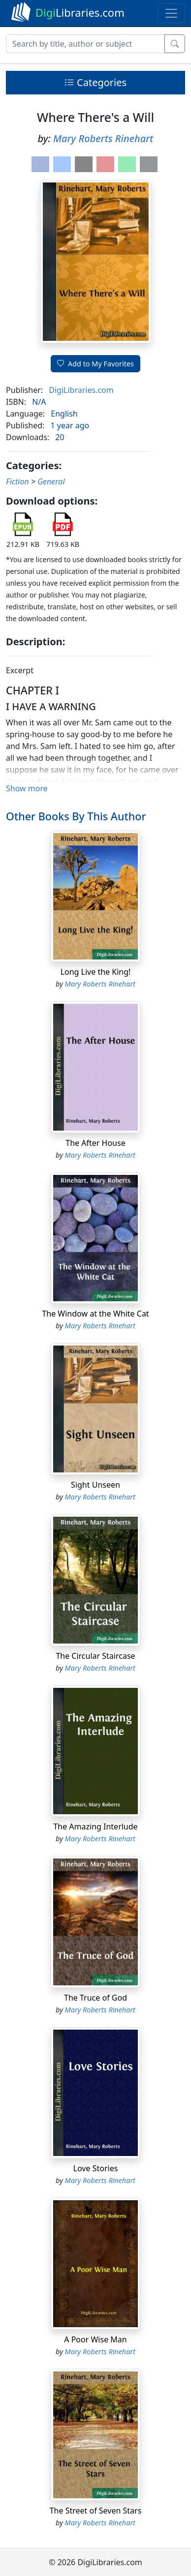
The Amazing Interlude (95, 1826)
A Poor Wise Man (95, 2339)
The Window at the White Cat (95, 1313)
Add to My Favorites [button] (95, 363)
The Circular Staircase (95, 1655)
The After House (95, 1143)
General (50, 481)
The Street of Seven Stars (96, 2510)
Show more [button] (27, 788)
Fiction (17, 481)
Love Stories (95, 2168)
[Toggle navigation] (171, 13)
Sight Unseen (95, 1484)
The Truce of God (95, 1997)
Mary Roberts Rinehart (103, 138)
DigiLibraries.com (81, 390)
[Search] (85, 43)
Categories (95, 82)
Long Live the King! (96, 971)
